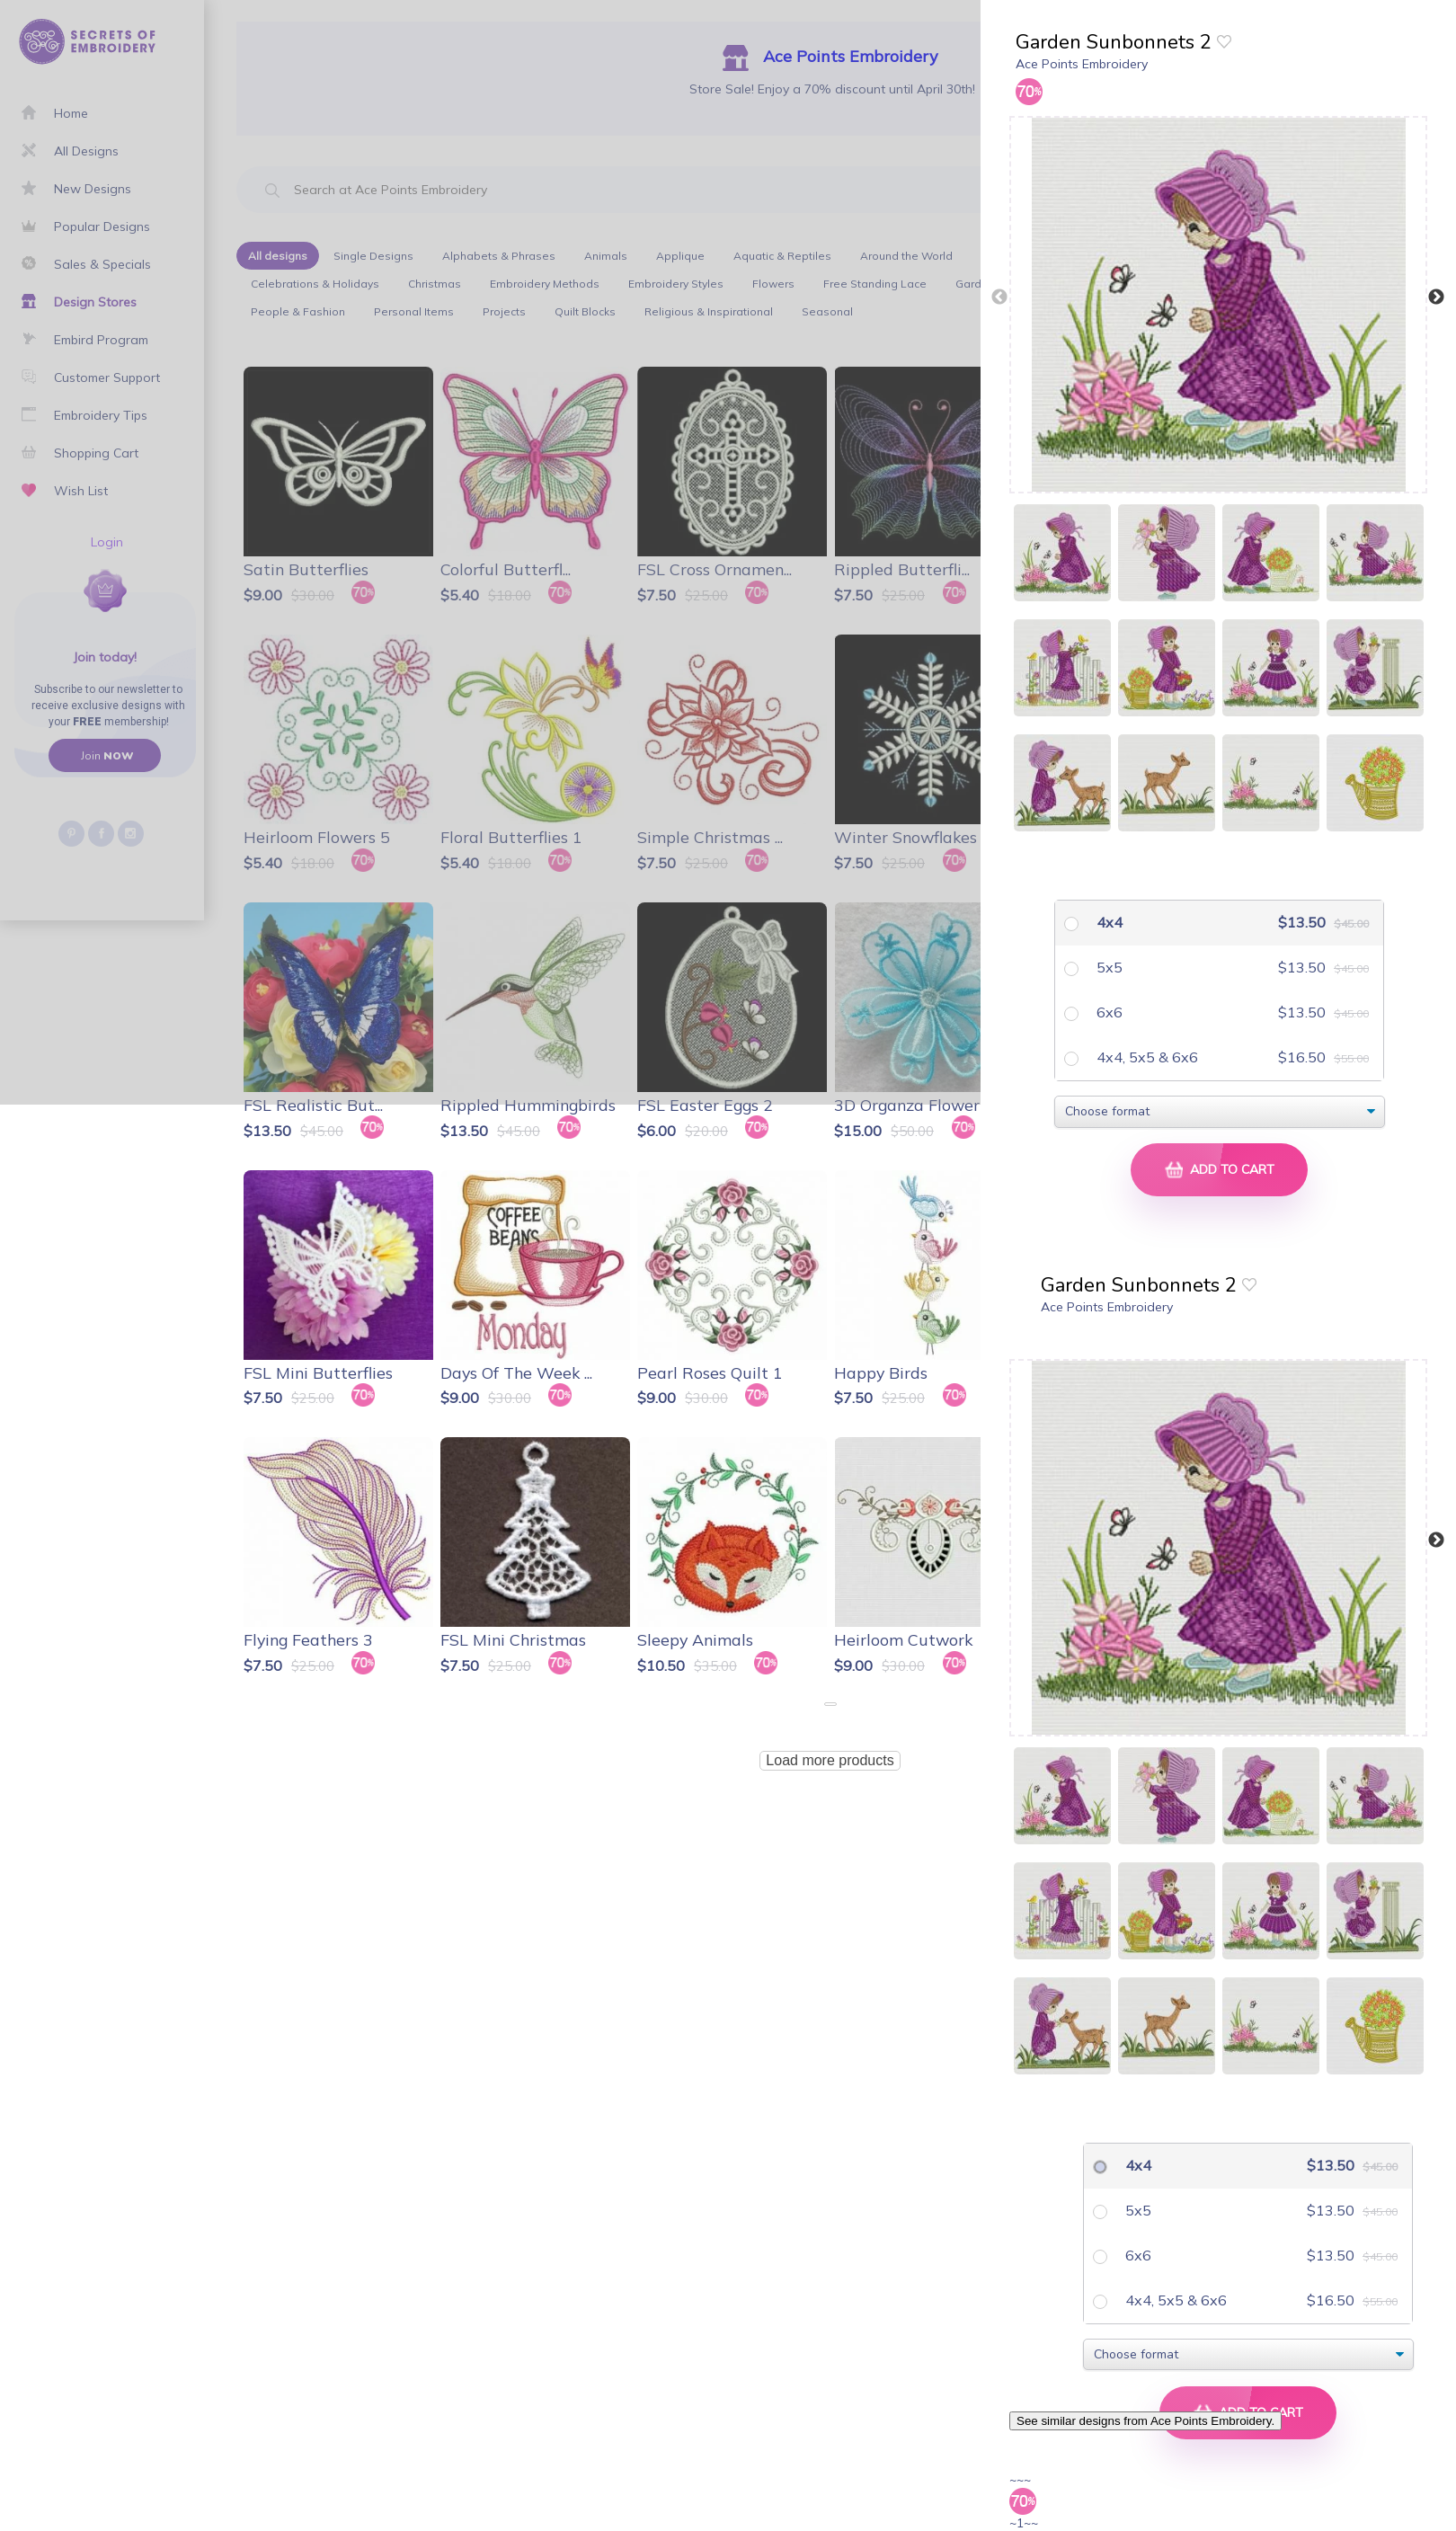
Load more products (829, 1760)
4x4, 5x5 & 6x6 (1145, 1057)
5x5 (1108, 967)
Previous (999, 297)
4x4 (1108, 922)
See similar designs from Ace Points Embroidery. (1145, 2421)
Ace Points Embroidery (1082, 64)
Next (1436, 297)
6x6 (1108, 1012)
